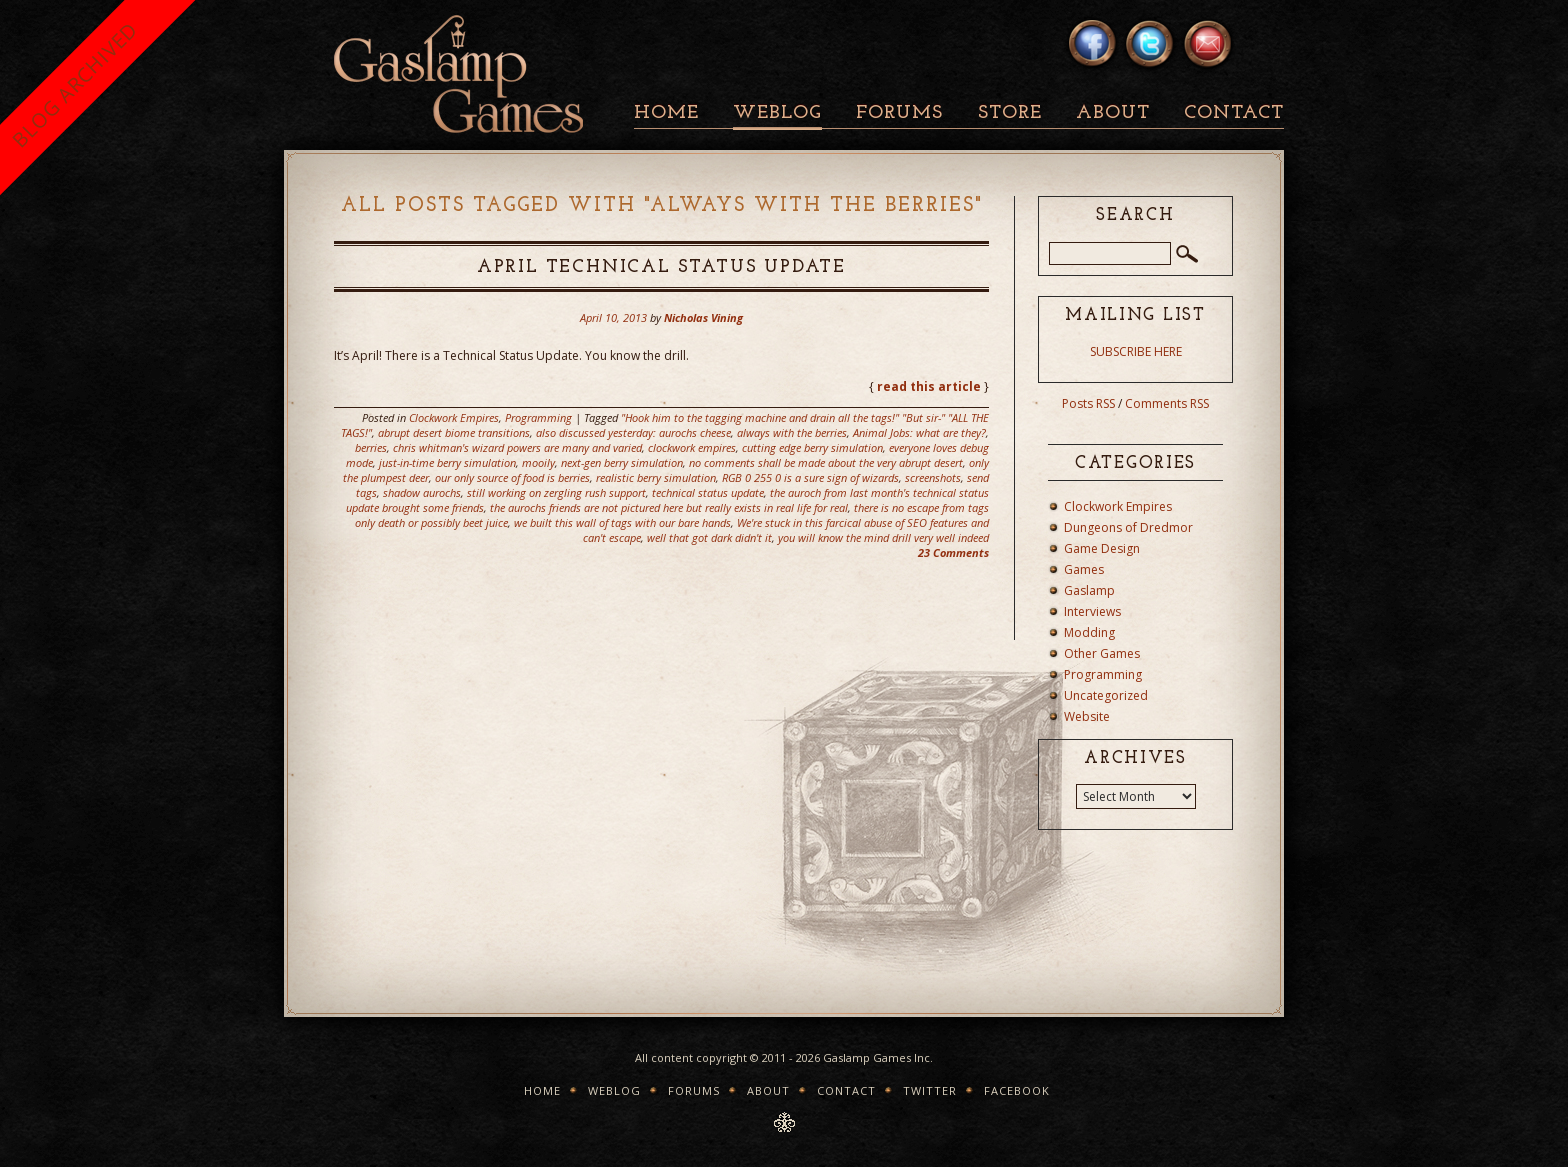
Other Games (1102, 653)
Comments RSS (1167, 403)
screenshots (933, 477)
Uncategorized (1106, 695)
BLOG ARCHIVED (74, 84)
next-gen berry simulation (622, 462)
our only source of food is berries (512, 477)
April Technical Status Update (661, 267)
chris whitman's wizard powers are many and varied (517, 447)
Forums (899, 113)
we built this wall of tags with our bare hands (622, 522)
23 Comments (953, 552)
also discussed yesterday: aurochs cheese (633, 432)
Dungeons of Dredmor (1128, 527)
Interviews (1092, 611)
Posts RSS (1088, 403)
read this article (929, 386)
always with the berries (792, 432)
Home (666, 113)
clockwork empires (692, 447)
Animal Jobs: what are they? (919, 432)
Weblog (777, 113)
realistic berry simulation (656, 477)
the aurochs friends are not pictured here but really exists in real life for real (669, 507)
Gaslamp (1089, 590)
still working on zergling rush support (556, 492)
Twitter (930, 1090)
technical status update (708, 492)
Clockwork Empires (454, 417)
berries (371, 447)
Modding (1089, 632)
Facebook (1017, 1090)
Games (1084, 569)
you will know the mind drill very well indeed (883, 537)
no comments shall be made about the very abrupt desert (826, 462)
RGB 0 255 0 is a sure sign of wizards (810, 477)
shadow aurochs (422, 492)
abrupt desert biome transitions (454, 432)
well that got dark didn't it (709, 537)
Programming (538, 417)
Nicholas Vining (703, 317)
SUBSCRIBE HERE (1136, 351)
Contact (1234, 113)
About (1113, 113)
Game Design (1102, 548)
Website (1087, 716)
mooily (538, 462)
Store (1010, 113)
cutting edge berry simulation (812, 447)
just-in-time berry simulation (447, 462)
